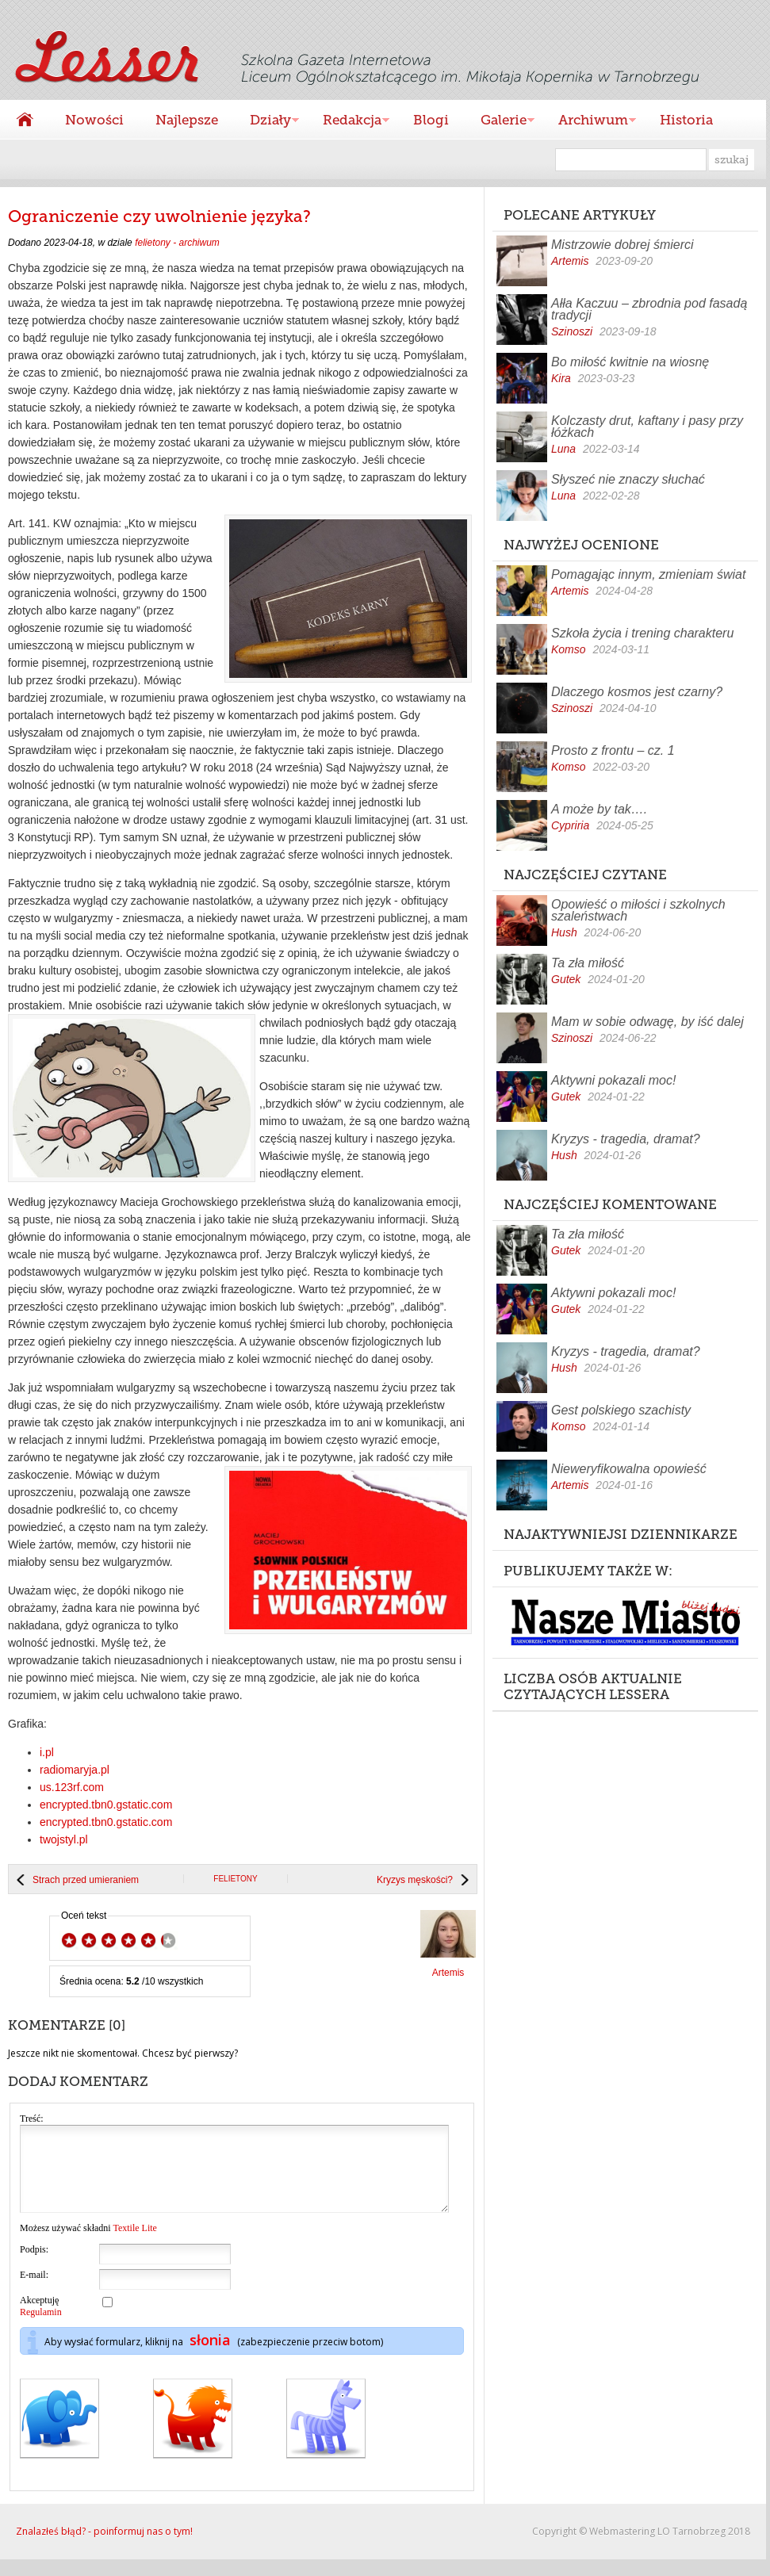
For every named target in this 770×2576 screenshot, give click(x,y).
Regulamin (41, 2328)
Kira (561, 378)
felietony (235, 1878)
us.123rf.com (72, 1787)
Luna (563, 448)
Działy (266, 122)
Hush (564, 932)
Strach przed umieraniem (86, 1879)
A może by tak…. (599, 809)
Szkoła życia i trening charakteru (642, 633)
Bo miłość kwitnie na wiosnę (630, 362)
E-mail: (34, 2291)
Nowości (94, 120)
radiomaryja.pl (74, 1769)
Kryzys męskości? (415, 1879)
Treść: (32, 2118)
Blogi (431, 120)
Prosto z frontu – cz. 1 (613, 750)
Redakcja (348, 122)
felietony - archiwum (177, 242)
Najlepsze (186, 120)
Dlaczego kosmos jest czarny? (636, 692)
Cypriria (570, 825)
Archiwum (589, 122)
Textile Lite (134, 2244)
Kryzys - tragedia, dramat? (625, 1139)
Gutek (565, 979)
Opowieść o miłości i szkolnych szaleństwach (638, 910)
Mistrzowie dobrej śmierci (622, 244)
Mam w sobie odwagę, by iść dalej (647, 1021)
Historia (686, 120)
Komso (568, 649)
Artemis (569, 261)
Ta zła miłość (587, 963)
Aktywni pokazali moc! (613, 1080)
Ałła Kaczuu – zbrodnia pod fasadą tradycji (649, 309)
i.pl (47, 1752)
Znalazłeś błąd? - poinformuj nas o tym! (104, 2548)
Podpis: (34, 2266)
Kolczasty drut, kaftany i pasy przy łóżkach (647, 426)
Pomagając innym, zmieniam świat (648, 574)
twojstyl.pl (64, 1839)
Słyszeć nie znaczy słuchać (628, 479)
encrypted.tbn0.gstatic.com (106, 1804)
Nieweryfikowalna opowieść (629, 1469)
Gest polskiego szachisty (621, 1410)
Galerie (499, 122)
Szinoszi (571, 331)
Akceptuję (41, 2322)
